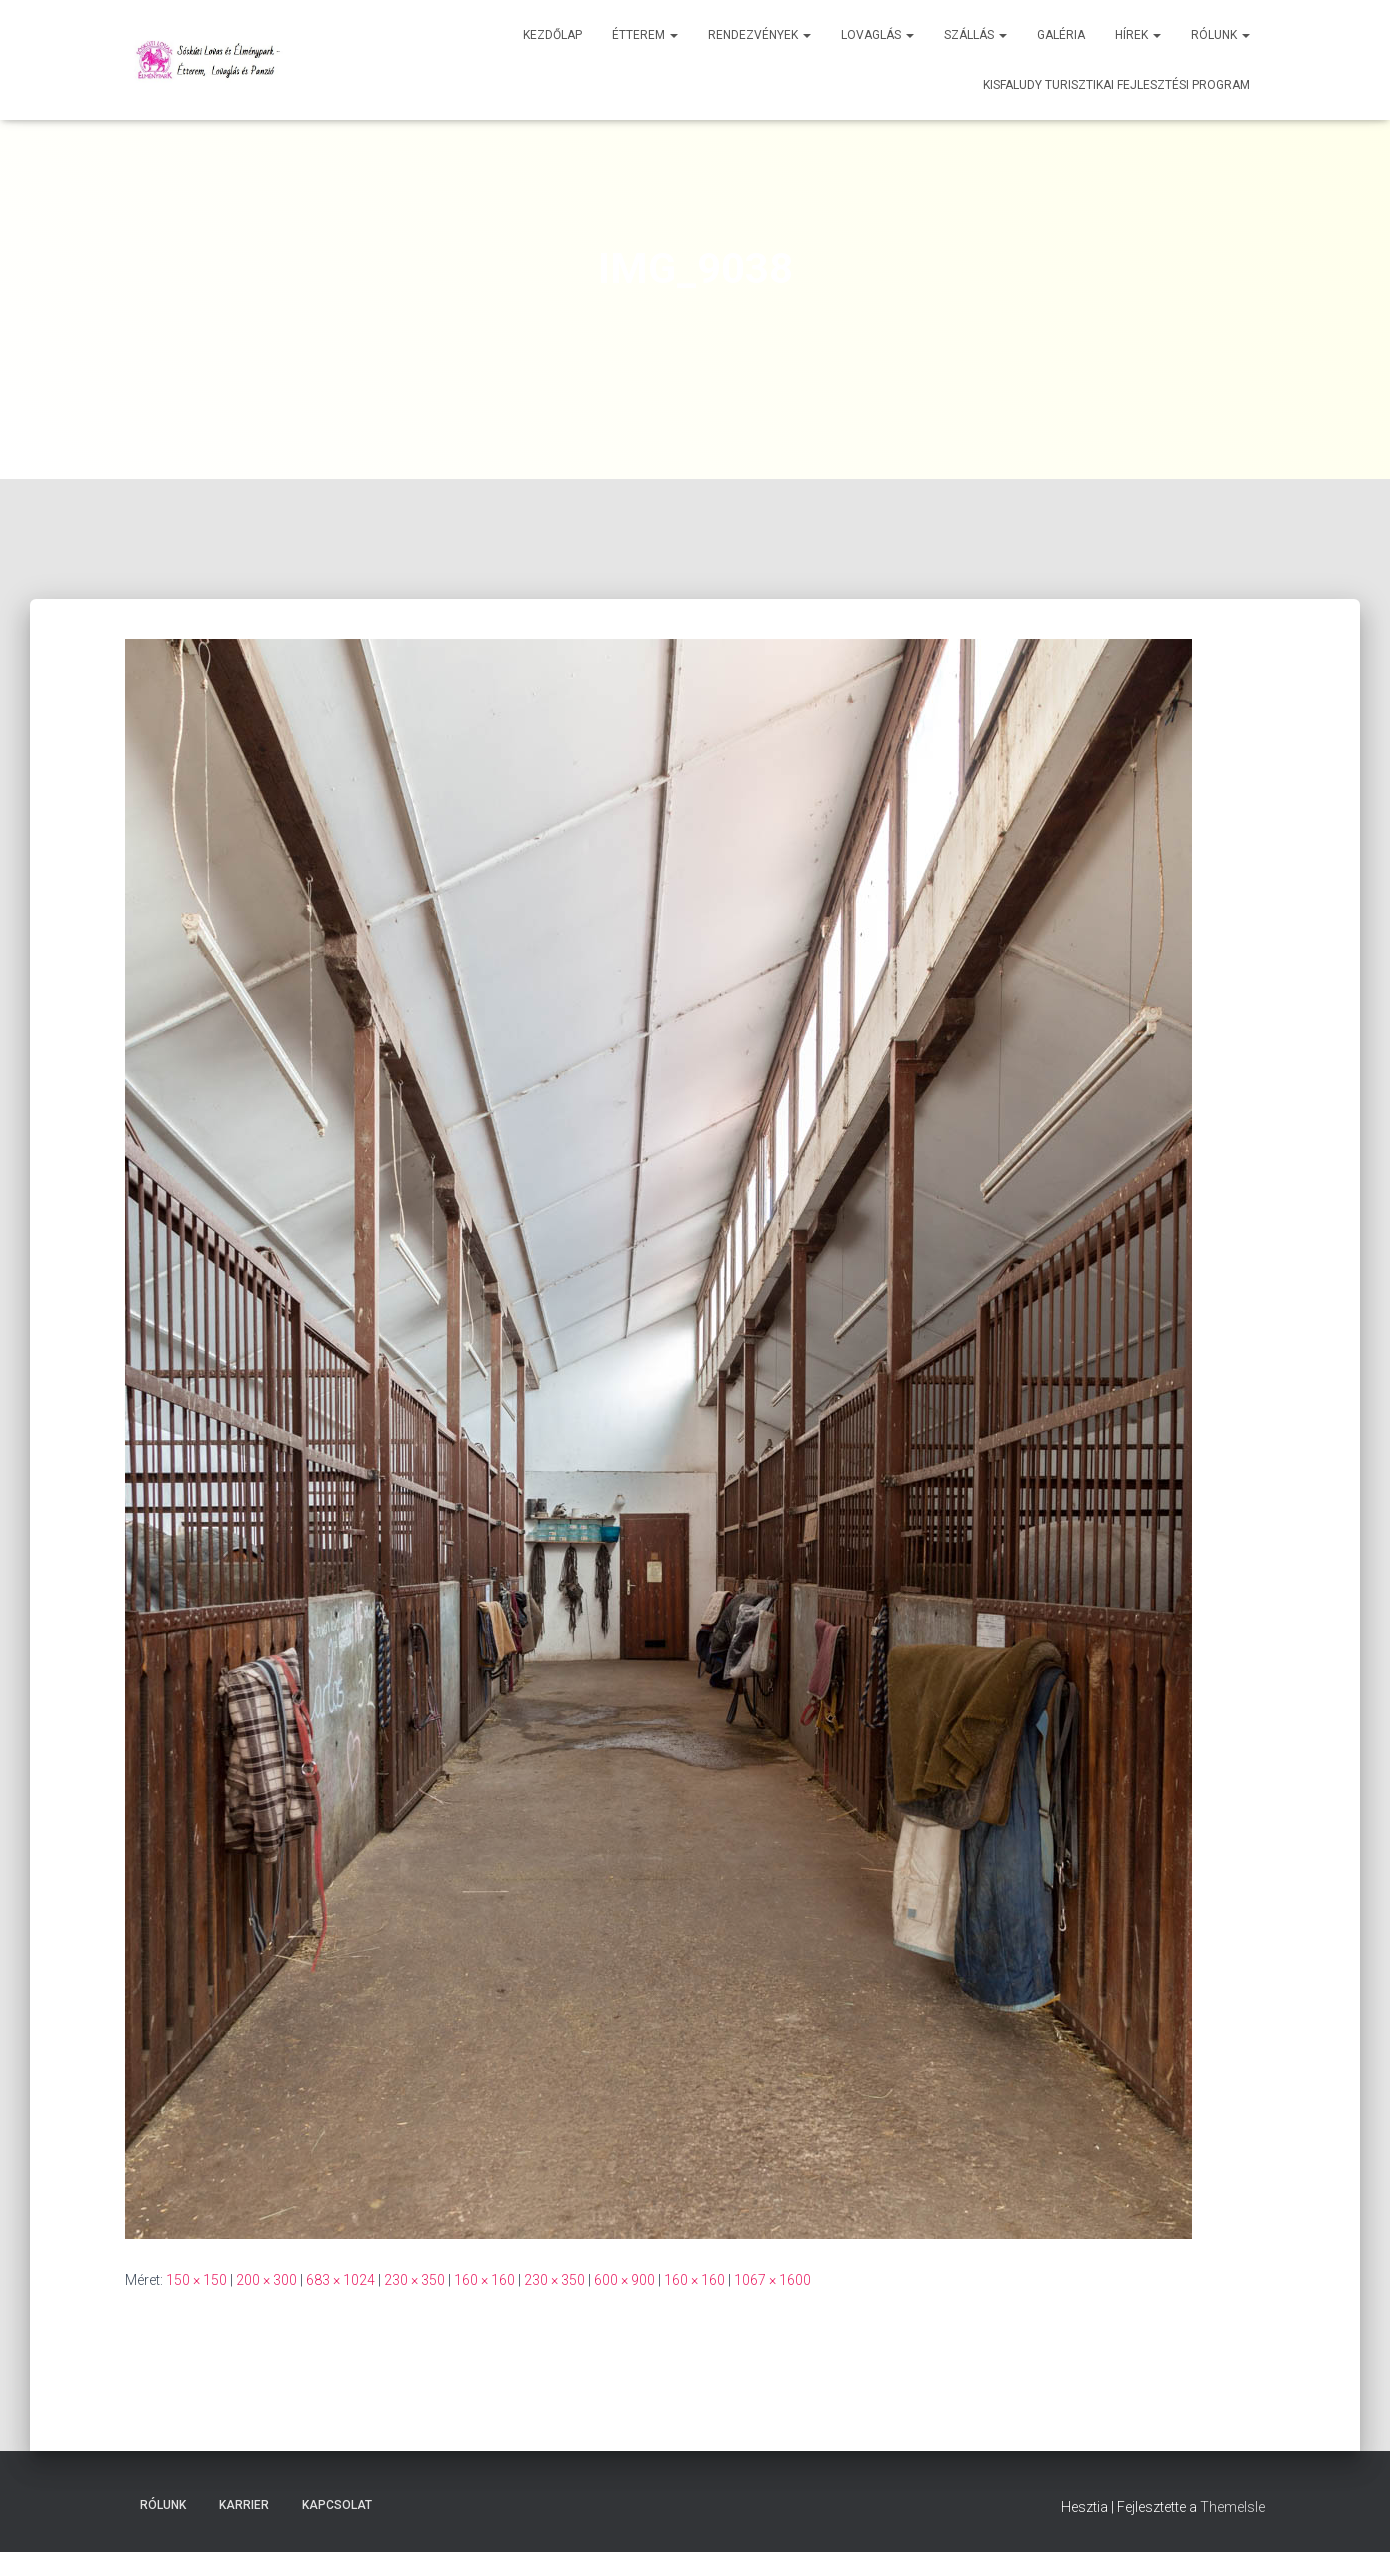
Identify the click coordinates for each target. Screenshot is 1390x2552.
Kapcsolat (337, 2505)
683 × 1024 (340, 2280)
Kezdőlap (552, 35)
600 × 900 (624, 2280)
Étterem (645, 35)
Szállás (975, 35)
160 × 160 (484, 2280)
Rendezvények (759, 35)
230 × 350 (414, 2280)
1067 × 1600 (772, 2280)
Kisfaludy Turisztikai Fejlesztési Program (1116, 85)
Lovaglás (877, 35)
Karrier (244, 2505)
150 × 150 (196, 2280)
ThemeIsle (1232, 2507)
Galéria (1061, 35)
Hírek (1138, 35)
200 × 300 (266, 2280)
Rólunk (1220, 35)
